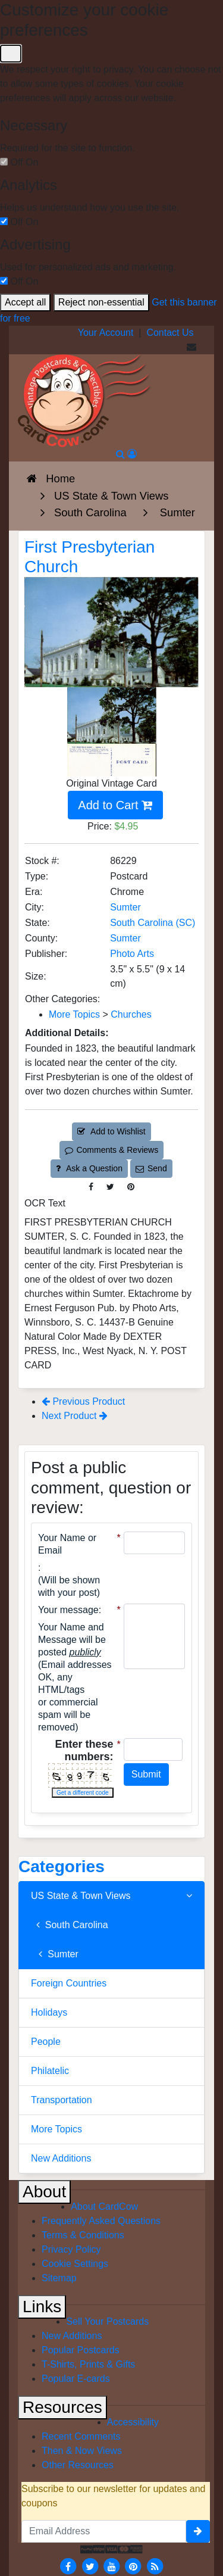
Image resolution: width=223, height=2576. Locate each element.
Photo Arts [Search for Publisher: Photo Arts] (132, 954)
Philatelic (50, 2071)
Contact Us (169, 333)
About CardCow (104, 2206)
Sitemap (59, 2278)
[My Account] (132, 454)
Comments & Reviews (111, 1150)
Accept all (25, 302)
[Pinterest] (133, 2566)
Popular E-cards (76, 2379)
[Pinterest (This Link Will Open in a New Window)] (131, 1187)
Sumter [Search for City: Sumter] (125, 907)
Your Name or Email (67, 1544)
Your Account (106, 333)
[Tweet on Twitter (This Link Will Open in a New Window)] (110, 1187)
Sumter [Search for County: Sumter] (125, 938)
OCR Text (44, 1203)
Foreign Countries (68, 1983)
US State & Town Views (111, 1896)
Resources (62, 2407)
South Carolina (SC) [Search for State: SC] (152, 923)
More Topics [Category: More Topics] (74, 1014)
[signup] (198, 2531)
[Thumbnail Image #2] (111, 771)
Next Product (75, 1416)
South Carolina (69, 1925)
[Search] (120, 454)
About (44, 2191)
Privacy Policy (71, 2249)
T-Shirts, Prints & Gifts (88, 2364)
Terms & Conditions (83, 2235)
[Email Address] (103, 2531)
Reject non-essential (101, 302)
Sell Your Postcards (107, 2321)
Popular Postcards (81, 2350)
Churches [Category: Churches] (131, 1014)
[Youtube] (111, 2566)
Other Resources (78, 2465)
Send (151, 1168)
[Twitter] (89, 2566)
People (46, 2042)
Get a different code (82, 1792)
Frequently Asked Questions (101, 2221)
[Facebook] (68, 2566)
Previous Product (83, 1401)
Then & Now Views (82, 2451)
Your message (68, 1610)
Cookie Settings (75, 2264)
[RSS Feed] (154, 2566)
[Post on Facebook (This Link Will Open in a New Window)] (91, 1187)
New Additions (61, 2158)
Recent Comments (81, 2436)
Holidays (49, 2012)
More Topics (56, 2129)
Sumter (54, 1954)
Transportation (61, 2100)
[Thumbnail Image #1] (111, 715)
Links (42, 2306)
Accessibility (133, 2422)
